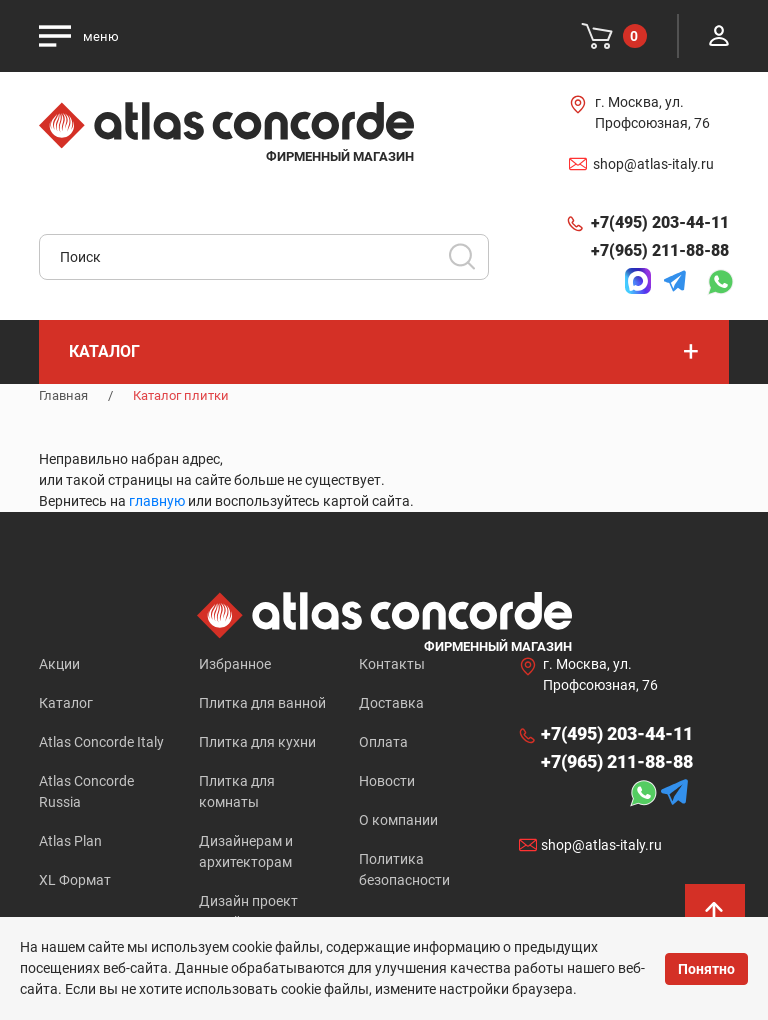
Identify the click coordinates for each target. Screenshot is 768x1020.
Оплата (383, 742)
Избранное (235, 664)
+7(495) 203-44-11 (660, 222)
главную (157, 501)
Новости (387, 781)
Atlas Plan (70, 841)
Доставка (391, 703)
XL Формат (75, 880)
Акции (59, 664)
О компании (398, 820)
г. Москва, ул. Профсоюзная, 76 (652, 112)
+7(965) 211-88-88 (660, 250)
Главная (63, 395)
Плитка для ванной (262, 703)
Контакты (392, 664)
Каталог (66, 703)
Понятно (706, 969)
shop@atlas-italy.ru (653, 164)
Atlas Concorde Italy (101, 742)
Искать (469, 263)
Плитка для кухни (257, 742)
